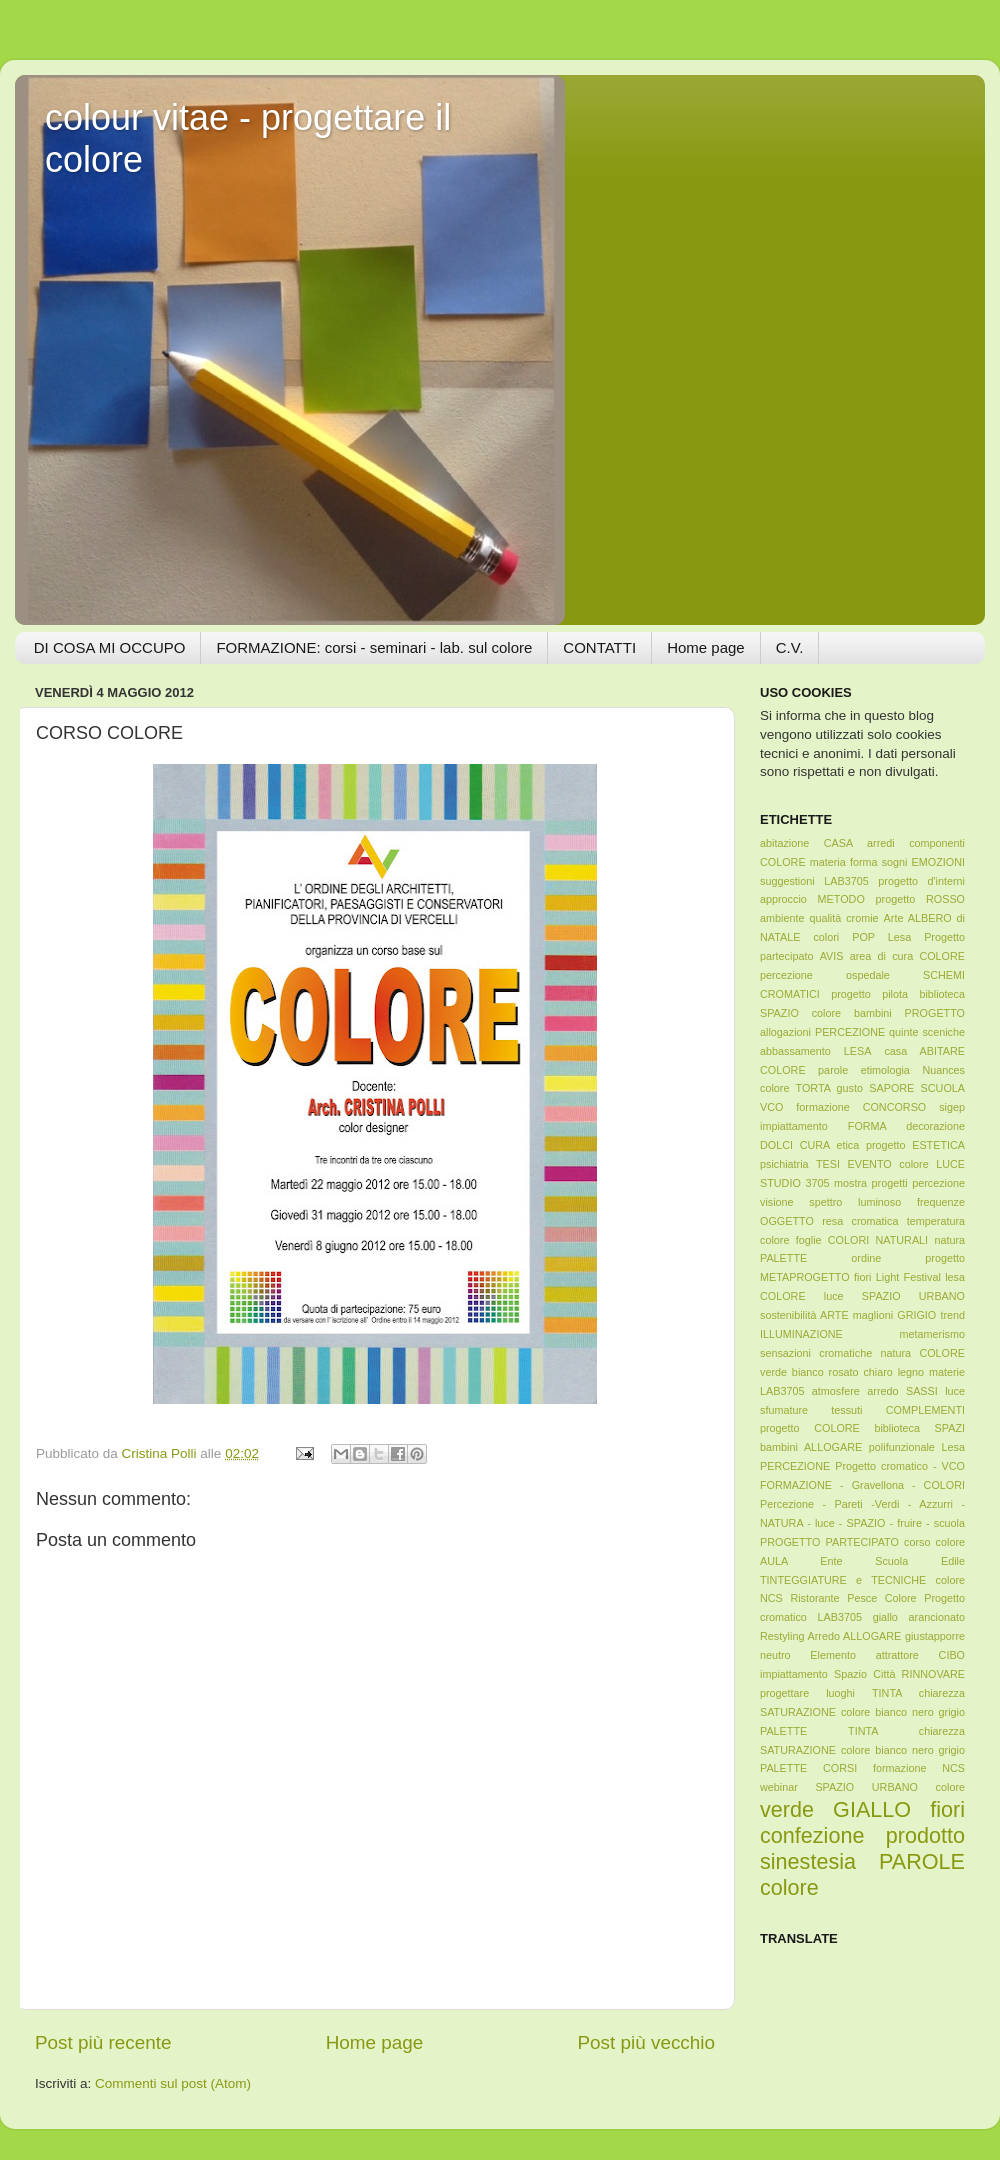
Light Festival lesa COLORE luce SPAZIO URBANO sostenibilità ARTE (862, 1296)
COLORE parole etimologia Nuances (862, 1070)
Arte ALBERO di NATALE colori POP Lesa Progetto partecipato (862, 937)
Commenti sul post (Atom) (173, 2083)
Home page (706, 647)
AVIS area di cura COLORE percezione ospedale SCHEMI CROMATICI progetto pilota (862, 975)
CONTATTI (599, 647)
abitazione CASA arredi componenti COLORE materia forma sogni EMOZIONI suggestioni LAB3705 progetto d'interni (862, 862)
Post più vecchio (646, 2042)
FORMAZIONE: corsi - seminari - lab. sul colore (374, 647)
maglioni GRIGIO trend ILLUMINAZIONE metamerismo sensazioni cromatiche (862, 1334)
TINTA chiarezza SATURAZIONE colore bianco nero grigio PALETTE (862, 1712)
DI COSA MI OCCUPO (110, 647)
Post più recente (103, 2042)
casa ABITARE (924, 1051)
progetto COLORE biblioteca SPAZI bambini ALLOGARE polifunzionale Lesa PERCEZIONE (862, 1447)
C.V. (790, 647)
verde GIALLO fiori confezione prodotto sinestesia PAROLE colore (862, 1848)
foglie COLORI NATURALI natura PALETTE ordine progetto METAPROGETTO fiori (862, 1259)
